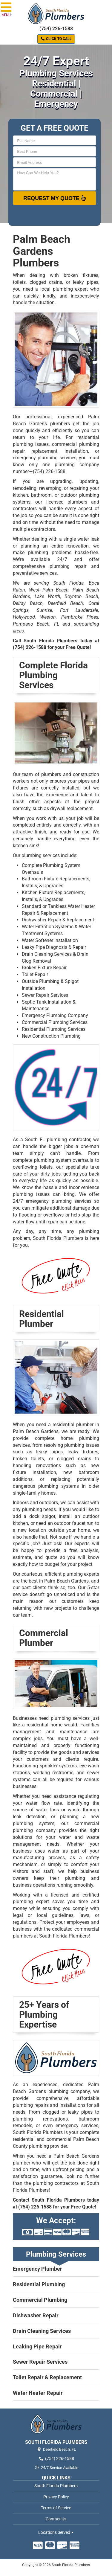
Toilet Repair (35, 974)
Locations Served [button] (56, 2532)
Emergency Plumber (37, 2269)
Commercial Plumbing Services (55, 1022)
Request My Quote (54, 198)
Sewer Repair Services (45, 995)
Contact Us (56, 2518)
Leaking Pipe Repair (37, 2346)
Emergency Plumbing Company (55, 1015)
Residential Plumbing (39, 2284)
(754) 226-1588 (56, 28)
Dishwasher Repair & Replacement (58, 920)
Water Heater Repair (38, 2393)
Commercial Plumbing (40, 2300)
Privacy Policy (56, 2496)
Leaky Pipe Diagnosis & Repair (54, 947)
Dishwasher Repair (36, 2315)
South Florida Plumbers (56, 2485)
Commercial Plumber (43, 1638)
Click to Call (56, 39)
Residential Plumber (41, 1319)
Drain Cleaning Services (42, 2331)
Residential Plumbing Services (53, 1029)
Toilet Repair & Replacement (47, 2377)
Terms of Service (56, 2507)
